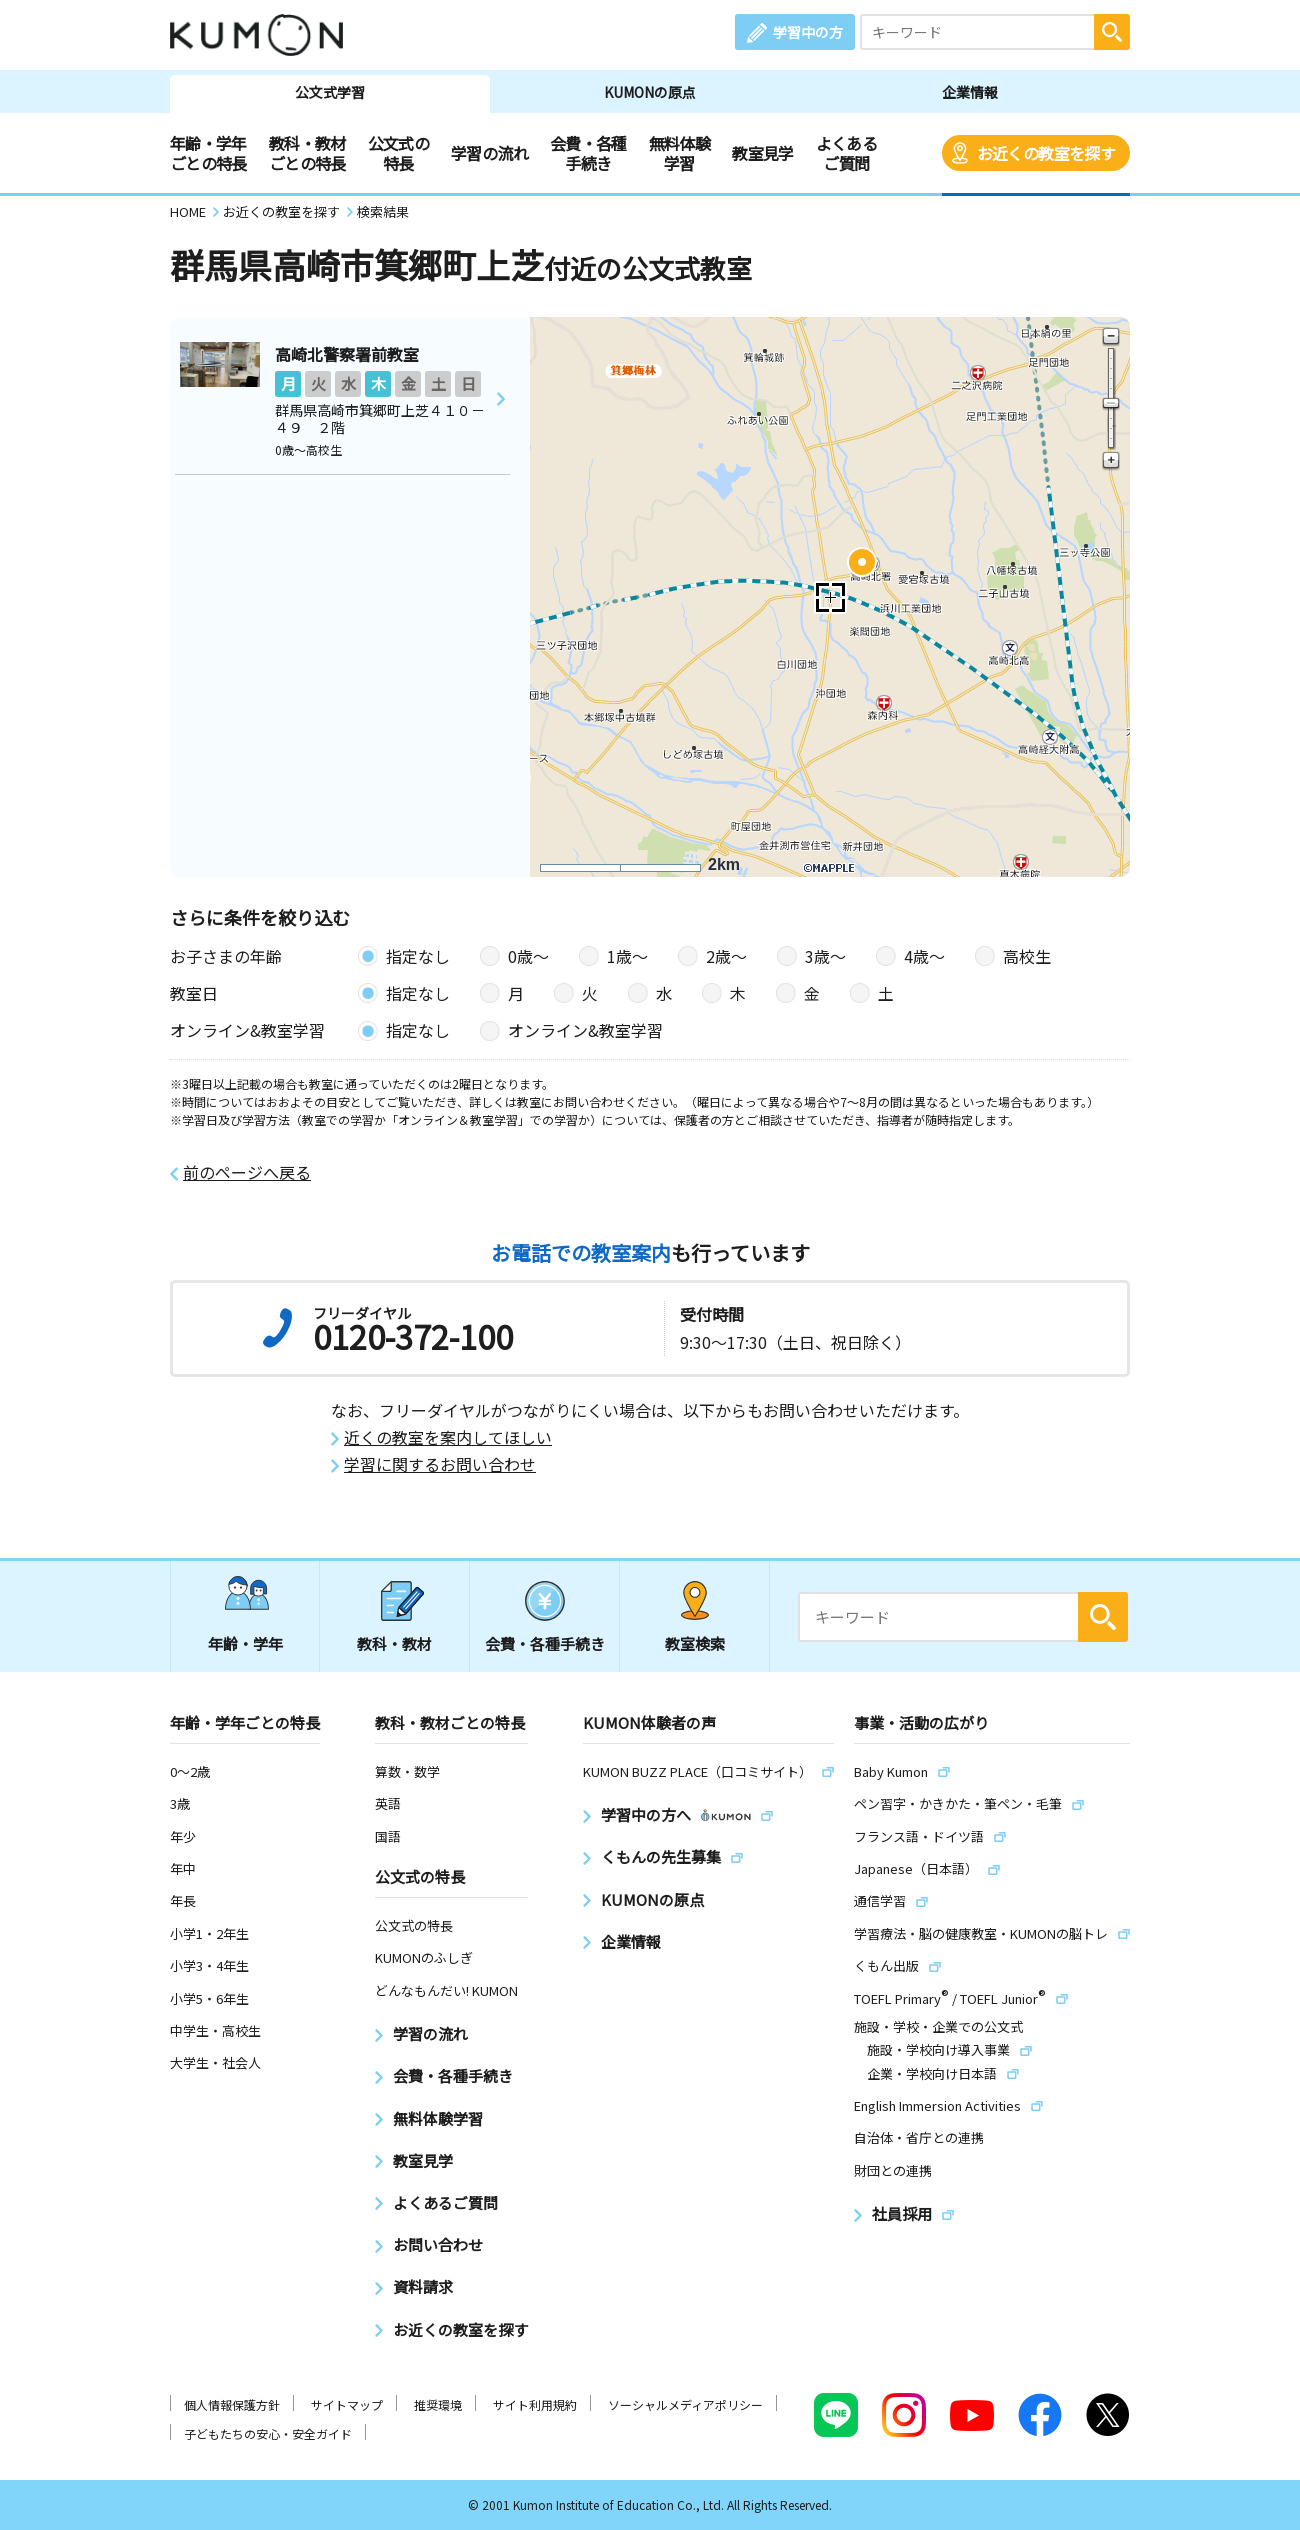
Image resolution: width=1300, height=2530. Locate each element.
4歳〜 (924, 956)
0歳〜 (528, 956)
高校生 (1027, 956)
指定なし (418, 956)
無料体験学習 (679, 153)
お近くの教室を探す (1046, 153)
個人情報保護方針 (232, 2404)
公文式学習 (330, 92)
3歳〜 (825, 956)
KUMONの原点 (650, 92)
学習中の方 (808, 32)
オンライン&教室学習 (585, 1030)
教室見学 (762, 153)
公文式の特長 (398, 153)
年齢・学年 (245, 1643)
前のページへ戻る (247, 1172)
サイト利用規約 (535, 2404)
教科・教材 (394, 1643)
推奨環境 (438, 2404)
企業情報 (970, 92)
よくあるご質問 (846, 153)
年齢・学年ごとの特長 (208, 153)
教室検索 (695, 1643)
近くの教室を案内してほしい (448, 1437)
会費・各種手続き (588, 153)
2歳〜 (726, 956)
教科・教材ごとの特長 (307, 153)
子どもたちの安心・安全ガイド (268, 2433)
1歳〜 (627, 956)
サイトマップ (347, 2404)
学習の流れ (489, 153)
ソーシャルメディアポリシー (685, 2404)
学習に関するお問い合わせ (440, 1464)
